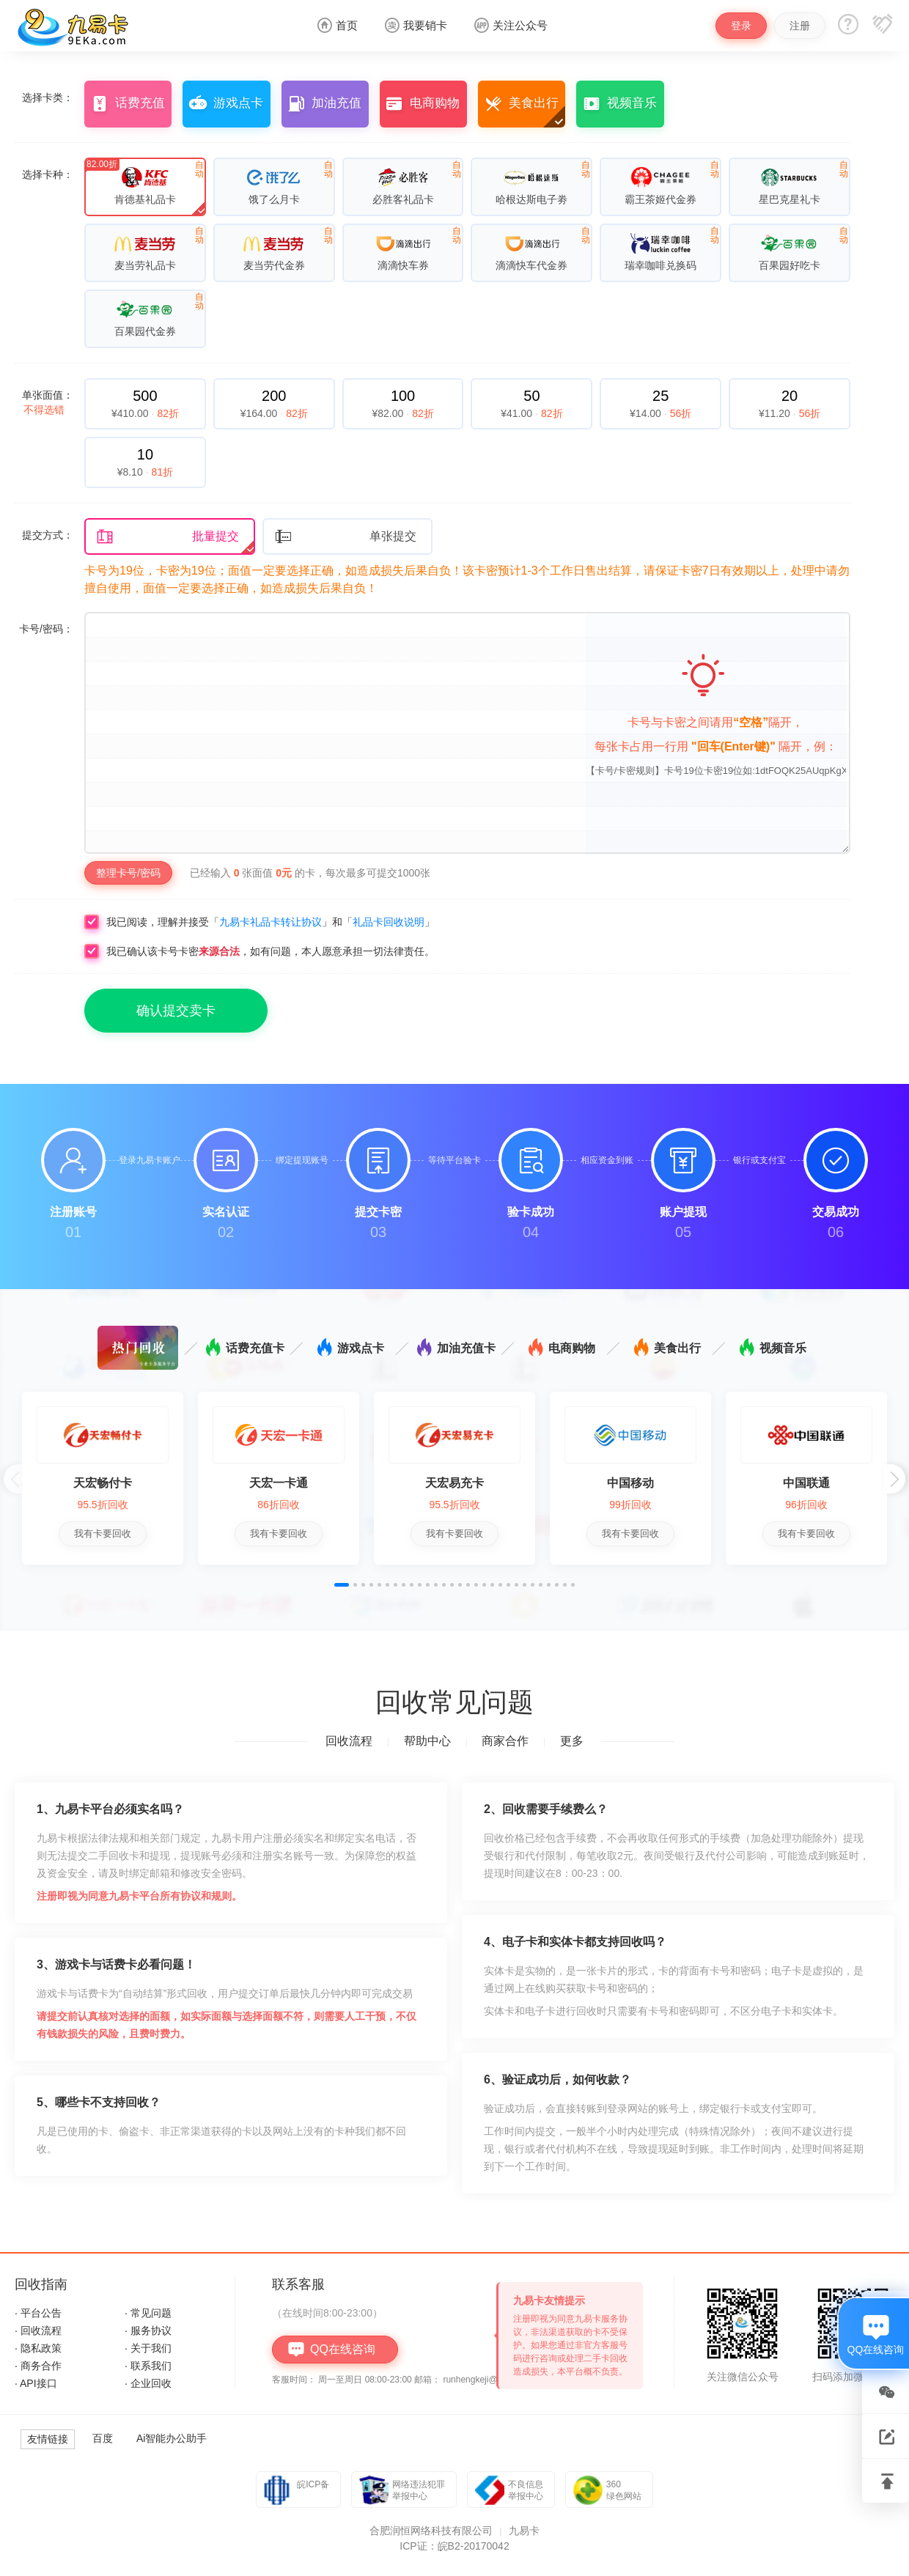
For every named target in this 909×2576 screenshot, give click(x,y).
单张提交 (345, 536)
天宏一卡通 (278, 1483)
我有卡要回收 (102, 1533)
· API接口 (36, 2383)
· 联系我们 (148, 2366)
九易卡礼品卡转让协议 (270, 922)
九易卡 (524, 2530)
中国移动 (630, 1483)
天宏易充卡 (454, 1483)
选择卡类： (47, 97)
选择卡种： (47, 174)
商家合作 (505, 1741)
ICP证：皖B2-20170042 (454, 2546)
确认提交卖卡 (176, 1010)
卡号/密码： (46, 629)
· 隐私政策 (38, 2348)
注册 (800, 26)
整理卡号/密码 (128, 873)
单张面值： (47, 402)
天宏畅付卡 (102, 1483)
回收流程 (348, 1741)
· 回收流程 (38, 2330)
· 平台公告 (38, 2313)
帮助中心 (427, 1741)
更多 (572, 1741)
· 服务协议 (148, 2330)
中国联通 (806, 1483)
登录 (741, 26)
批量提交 (167, 536)
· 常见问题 (148, 2313)
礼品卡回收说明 (388, 922)
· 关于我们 (148, 2348)
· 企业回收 (148, 2383)
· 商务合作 (38, 2366)
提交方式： (47, 535)
